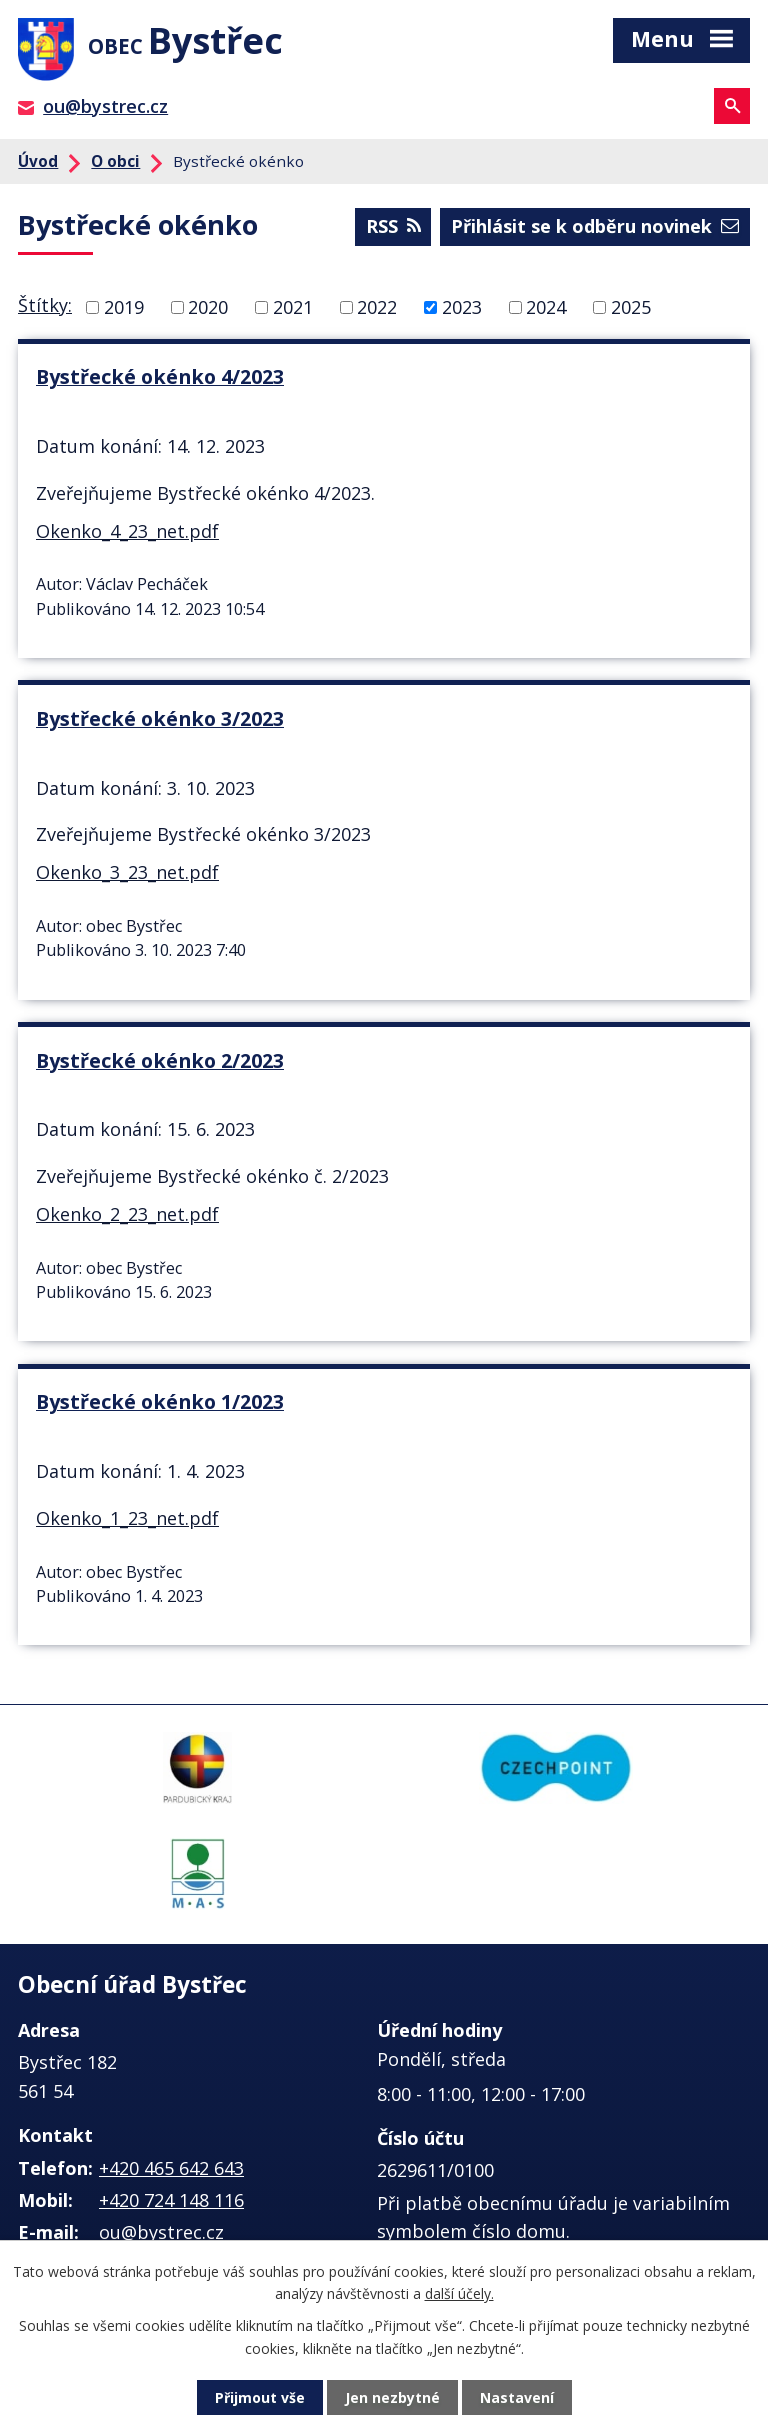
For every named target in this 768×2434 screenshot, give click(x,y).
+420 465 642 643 (171, 2168)
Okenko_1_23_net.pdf (127, 1518)
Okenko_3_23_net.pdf (127, 872)
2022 (377, 307)
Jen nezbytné (392, 2397)
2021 (293, 307)
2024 (546, 307)
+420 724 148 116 (171, 2200)
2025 (631, 307)
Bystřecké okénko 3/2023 (160, 718)
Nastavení (517, 2397)
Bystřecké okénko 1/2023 (160, 1401)
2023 (462, 307)
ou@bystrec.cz (105, 106)
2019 (124, 307)
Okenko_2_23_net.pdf (127, 1214)
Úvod (38, 161)
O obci (115, 161)
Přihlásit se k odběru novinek (595, 226)
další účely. (459, 2293)
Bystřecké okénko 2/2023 (160, 1060)
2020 (208, 307)
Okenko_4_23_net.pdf (127, 531)
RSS (393, 226)
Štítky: (45, 305)
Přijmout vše (260, 2397)
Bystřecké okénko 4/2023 (160, 376)
